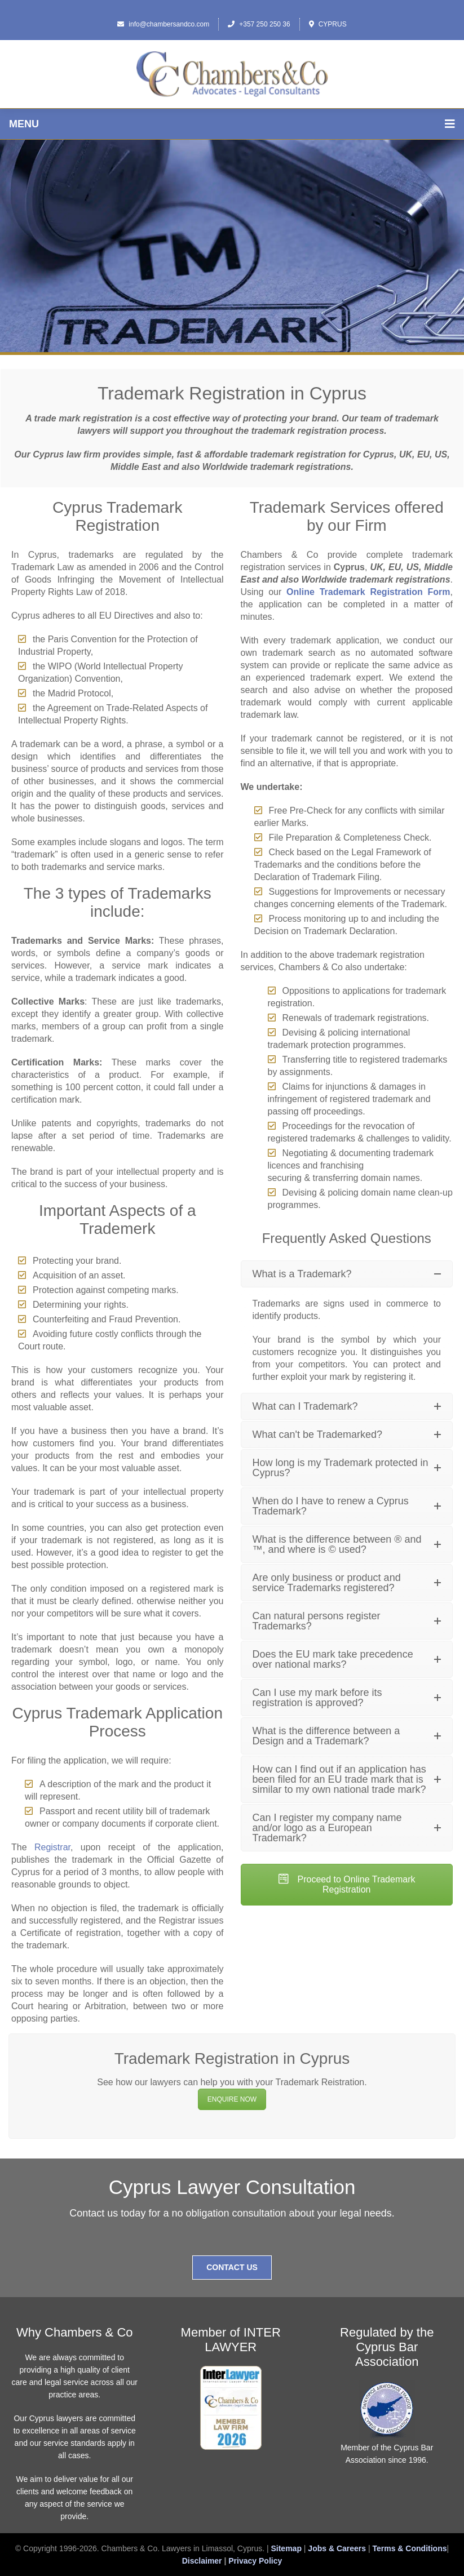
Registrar (52, 1847)
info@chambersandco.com (163, 24)
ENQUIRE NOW (232, 2099)
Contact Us (232, 2267)
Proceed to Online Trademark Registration (346, 1884)
